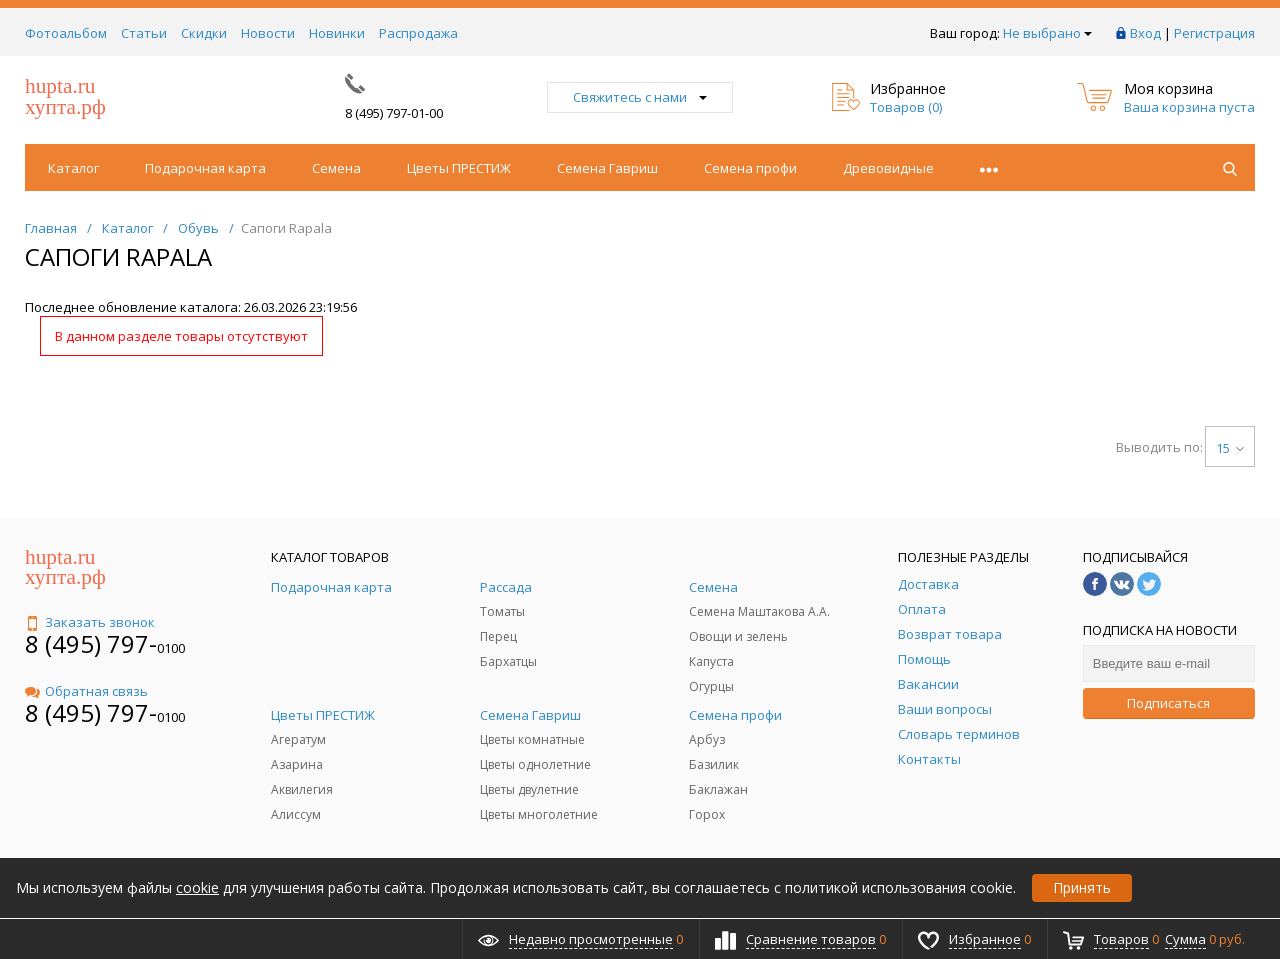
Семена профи (750, 168)
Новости (268, 33)
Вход (1145, 33)
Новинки (337, 33)
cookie (197, 887)
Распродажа (418, 33)
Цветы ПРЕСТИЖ (459, 168)
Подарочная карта (205, 168)
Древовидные (888, 168)
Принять (1082, 887)
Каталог (73, 168)
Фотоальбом (66, 33)
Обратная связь (86, 691)
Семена (336, 168)
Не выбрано (1047, 33)
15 (1230, 448)
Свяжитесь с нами (640, 97)
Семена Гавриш (607, 168)
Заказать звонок (90, 622)
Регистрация (1214, 33)
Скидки (204, 33)
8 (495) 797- (91, 643)
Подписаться (1168, 703)
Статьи (144, 33)
